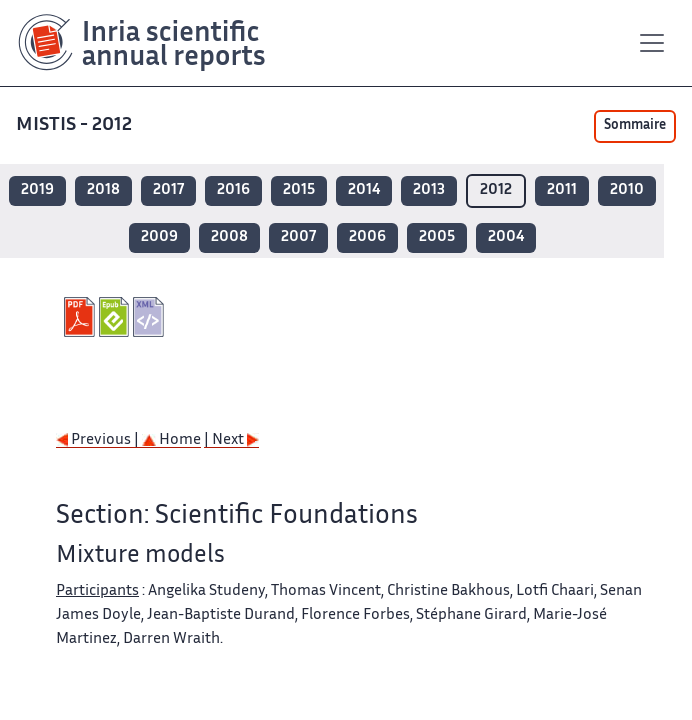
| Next (231, 440)
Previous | (99, 440)
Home (171, 440)
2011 (562, 190)
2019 (37, 190)
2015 (299, 190)
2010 (627, 190)
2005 (437, 237)
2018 (103, 190)
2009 (159, 237)
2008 (229, 237)
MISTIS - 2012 (76, 125)
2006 (367, 237)
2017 (168, 190)
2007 (298, 237)
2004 (506, 237)
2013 (429, 190)
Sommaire (635, 126)
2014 (364, 190)
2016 (233, 190)
